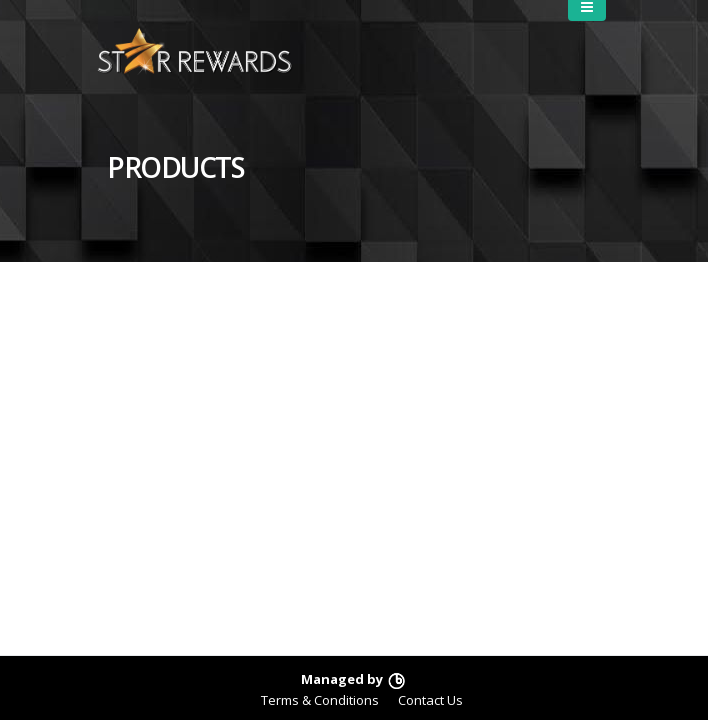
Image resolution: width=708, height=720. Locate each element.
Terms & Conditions (320, 700)
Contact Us (430, 700)
